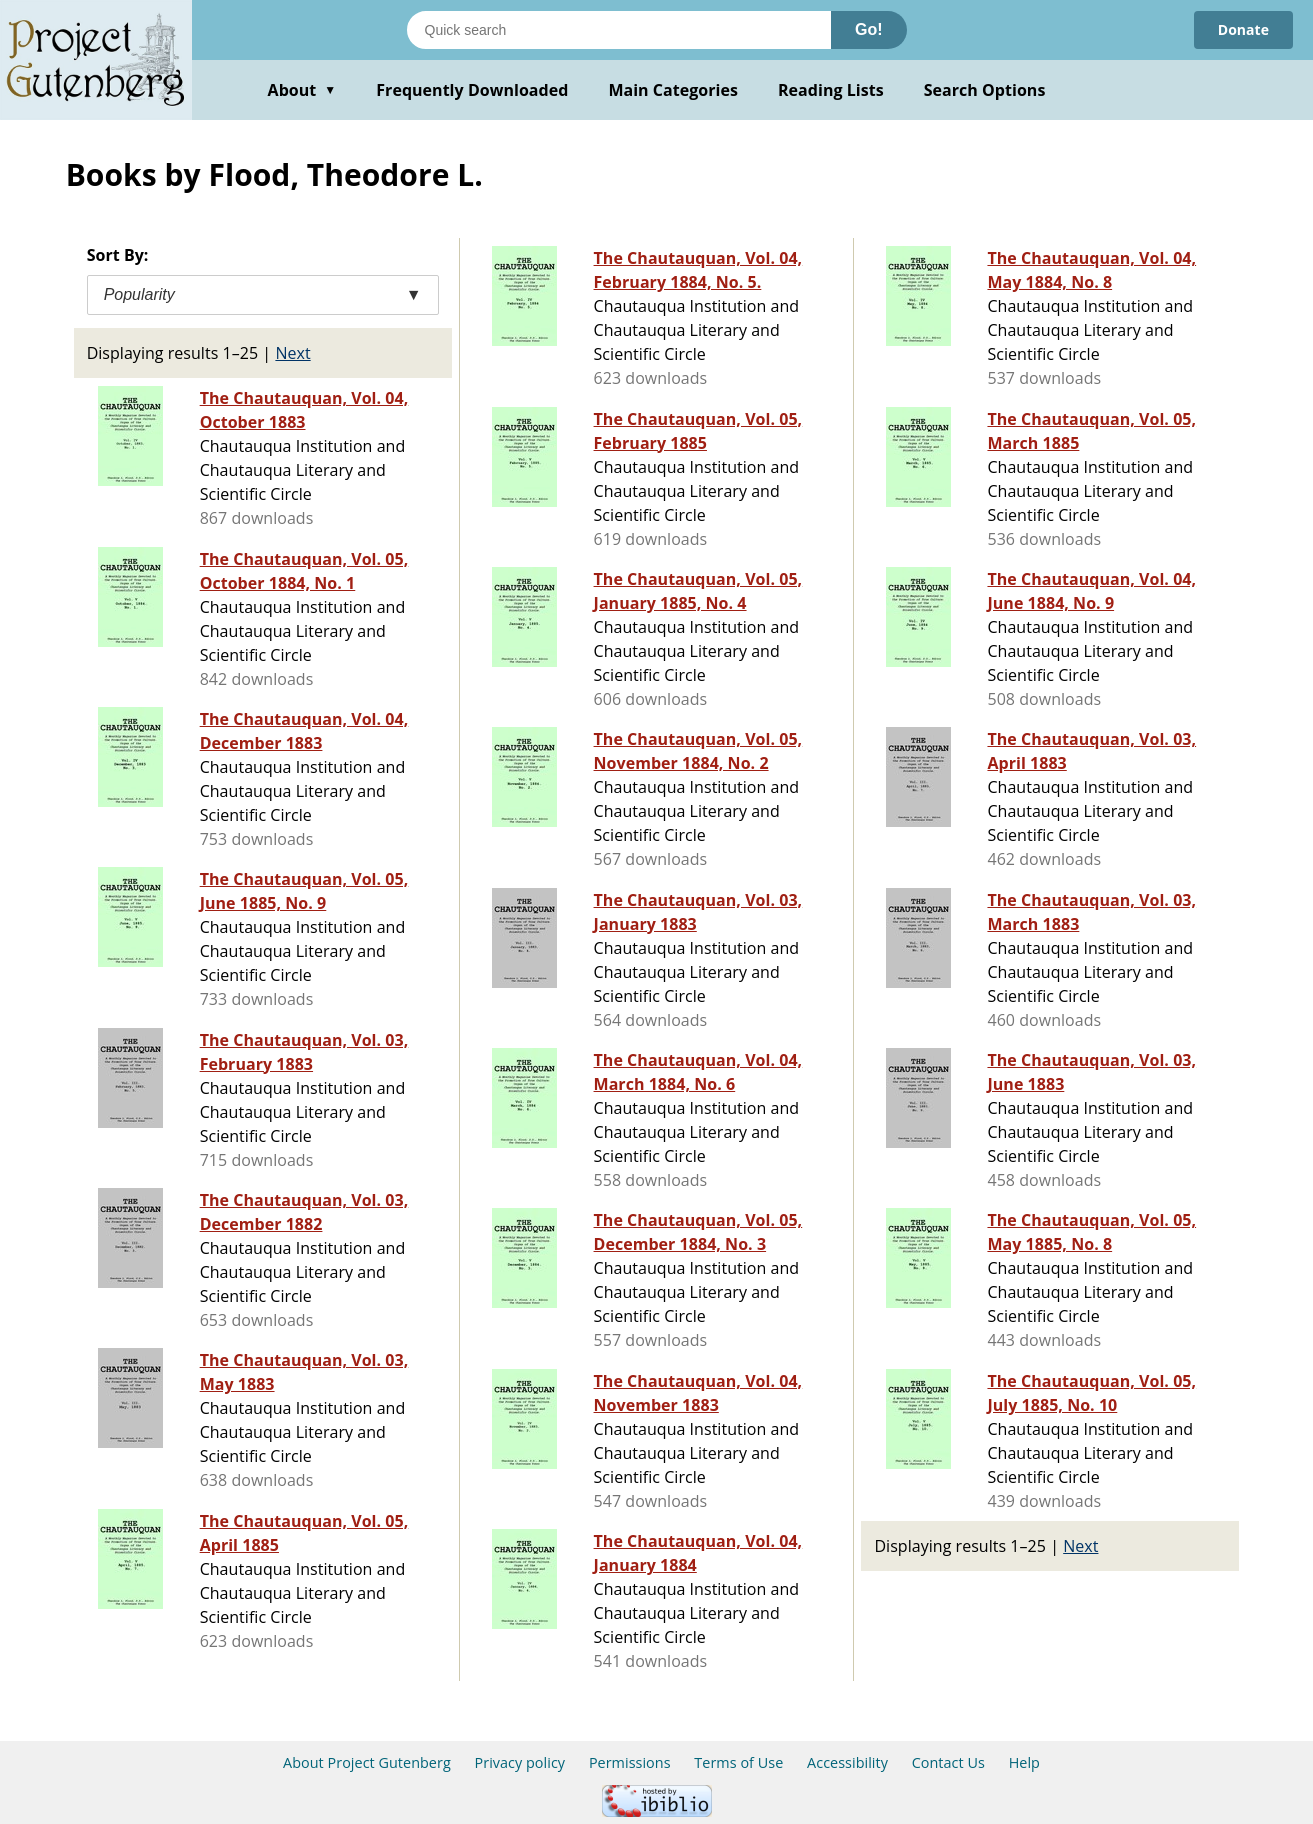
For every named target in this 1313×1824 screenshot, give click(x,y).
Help (1024, 1762)
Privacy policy (520, 1762)
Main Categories (673, 90)
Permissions (630, 1762)
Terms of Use (738, 1762)
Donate (1243, 29)
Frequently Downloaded (472, 90)
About (302, 90)
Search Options (985, 90)
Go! (869, 29)
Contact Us (948, 1762)
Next (292, 353)
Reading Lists (831, 90)
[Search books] (619, 30)
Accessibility (847, 1762)
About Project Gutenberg (367, 1762)
